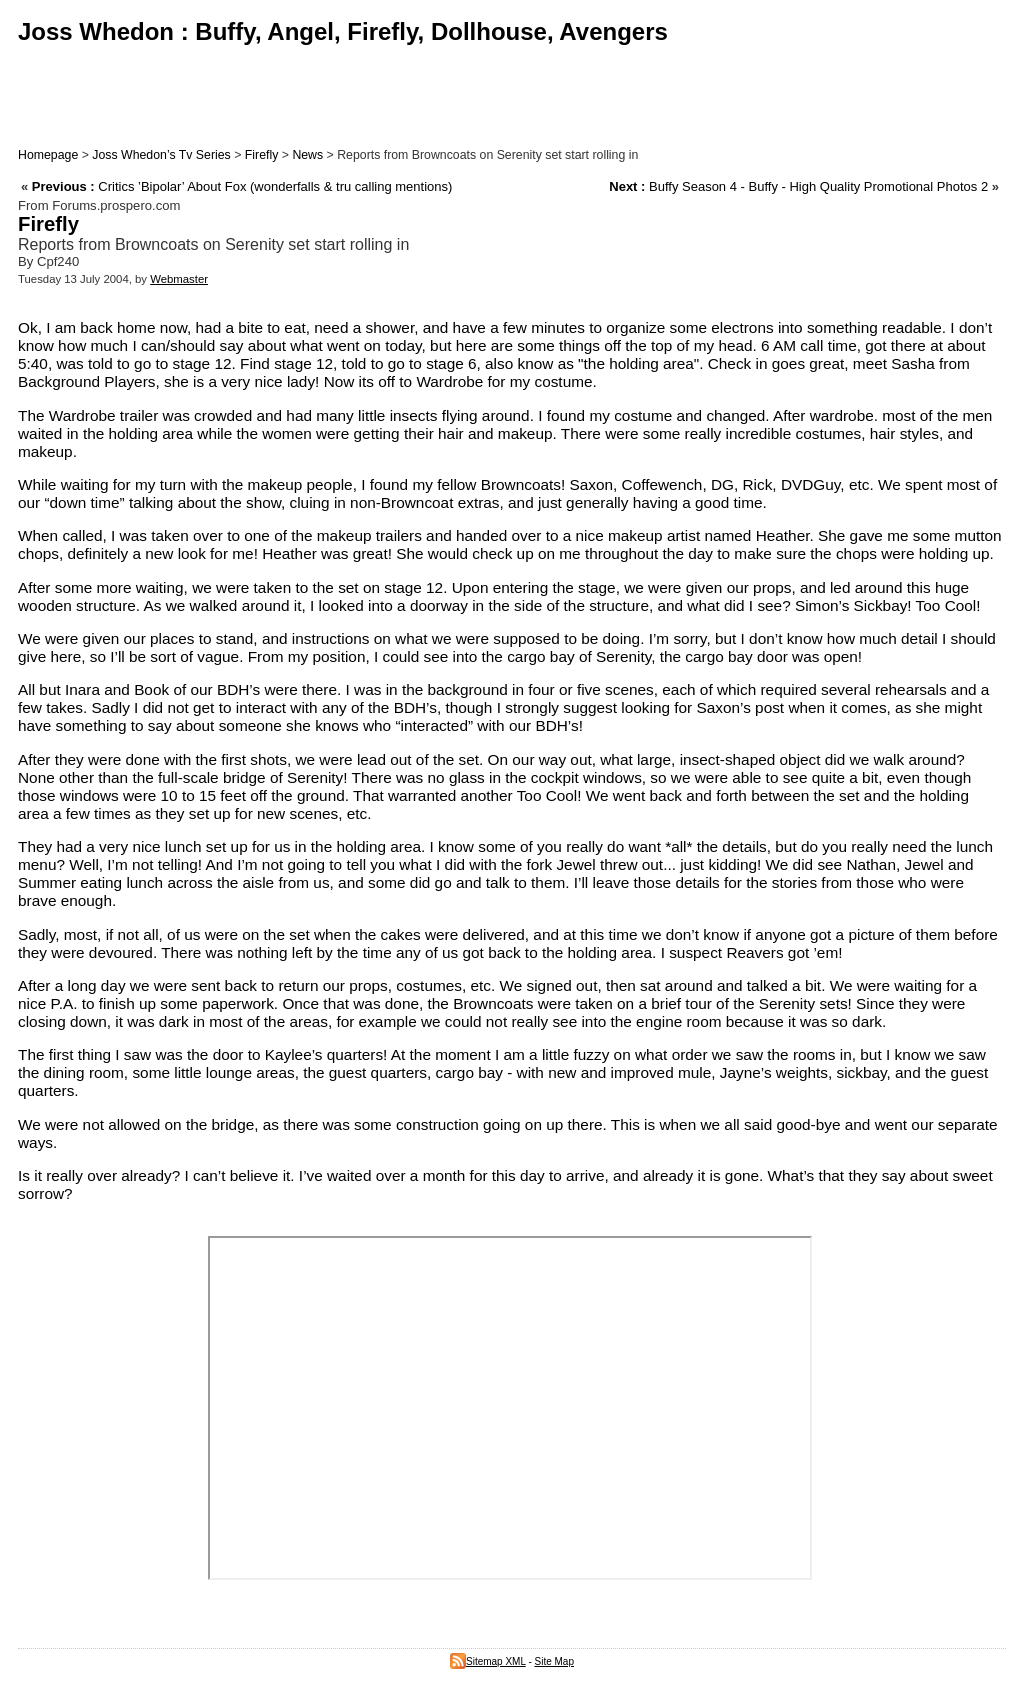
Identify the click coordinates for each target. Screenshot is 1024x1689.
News (307, 155)
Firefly (262, 155)
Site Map (554, 1661)
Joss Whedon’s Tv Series (161, 155)
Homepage (48, 155)
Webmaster (179, 279)
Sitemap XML (488, 1661)
